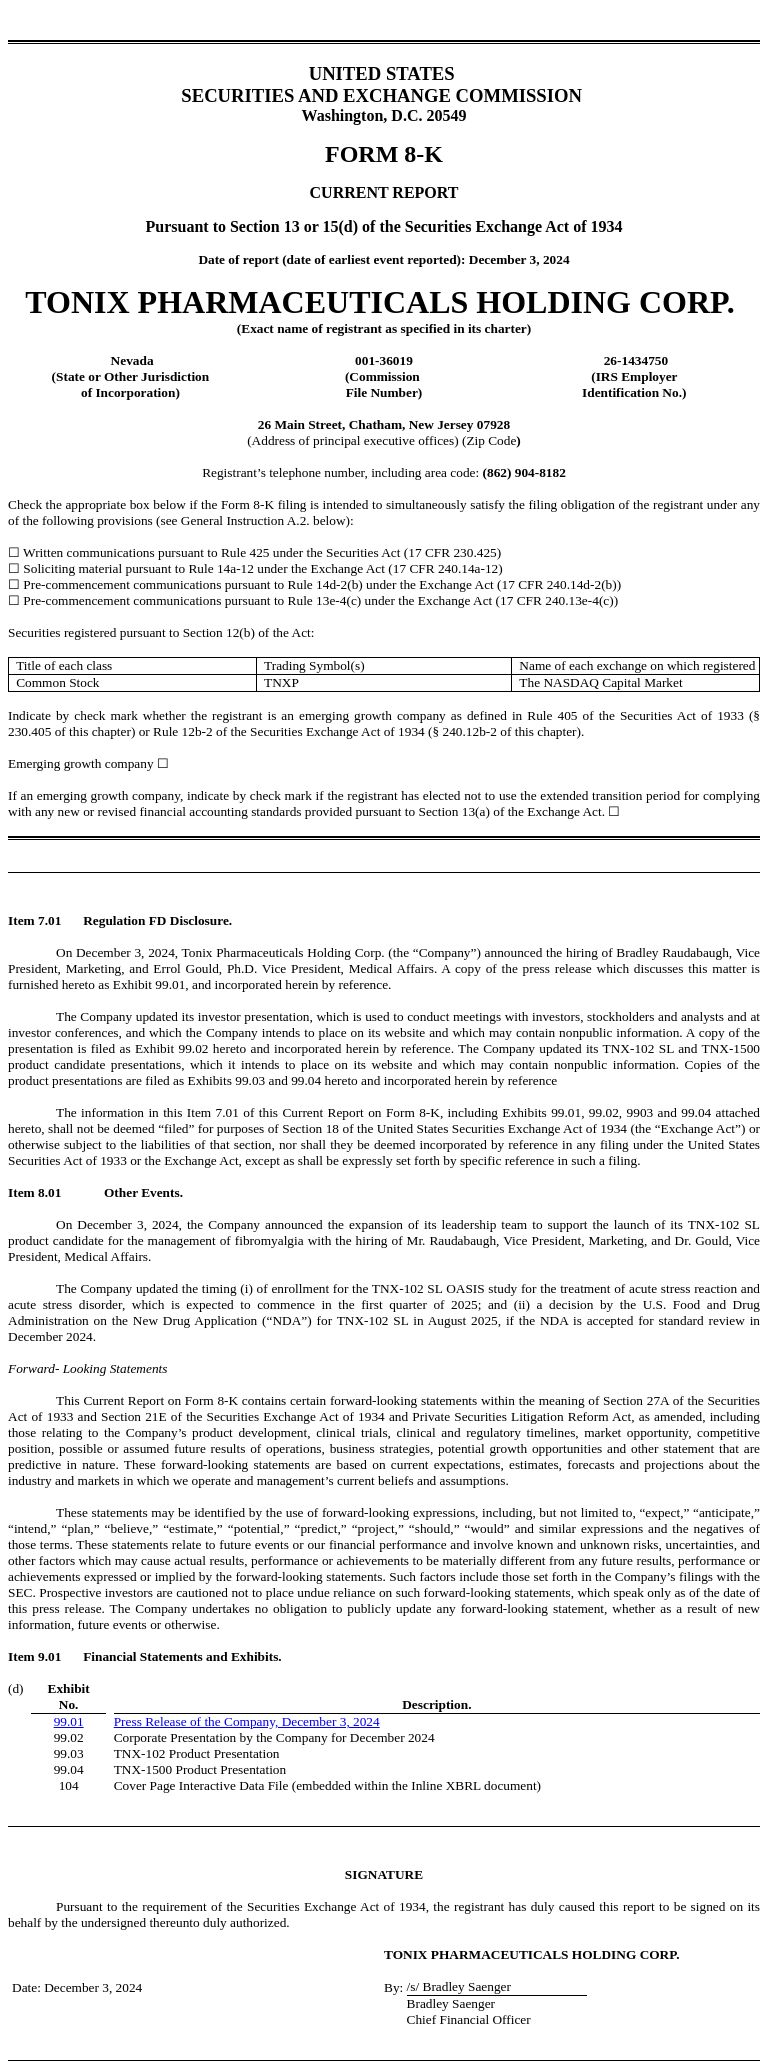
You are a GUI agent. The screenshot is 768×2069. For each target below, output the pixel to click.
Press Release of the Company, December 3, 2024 (247, 1721)
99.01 (69, 1721)
